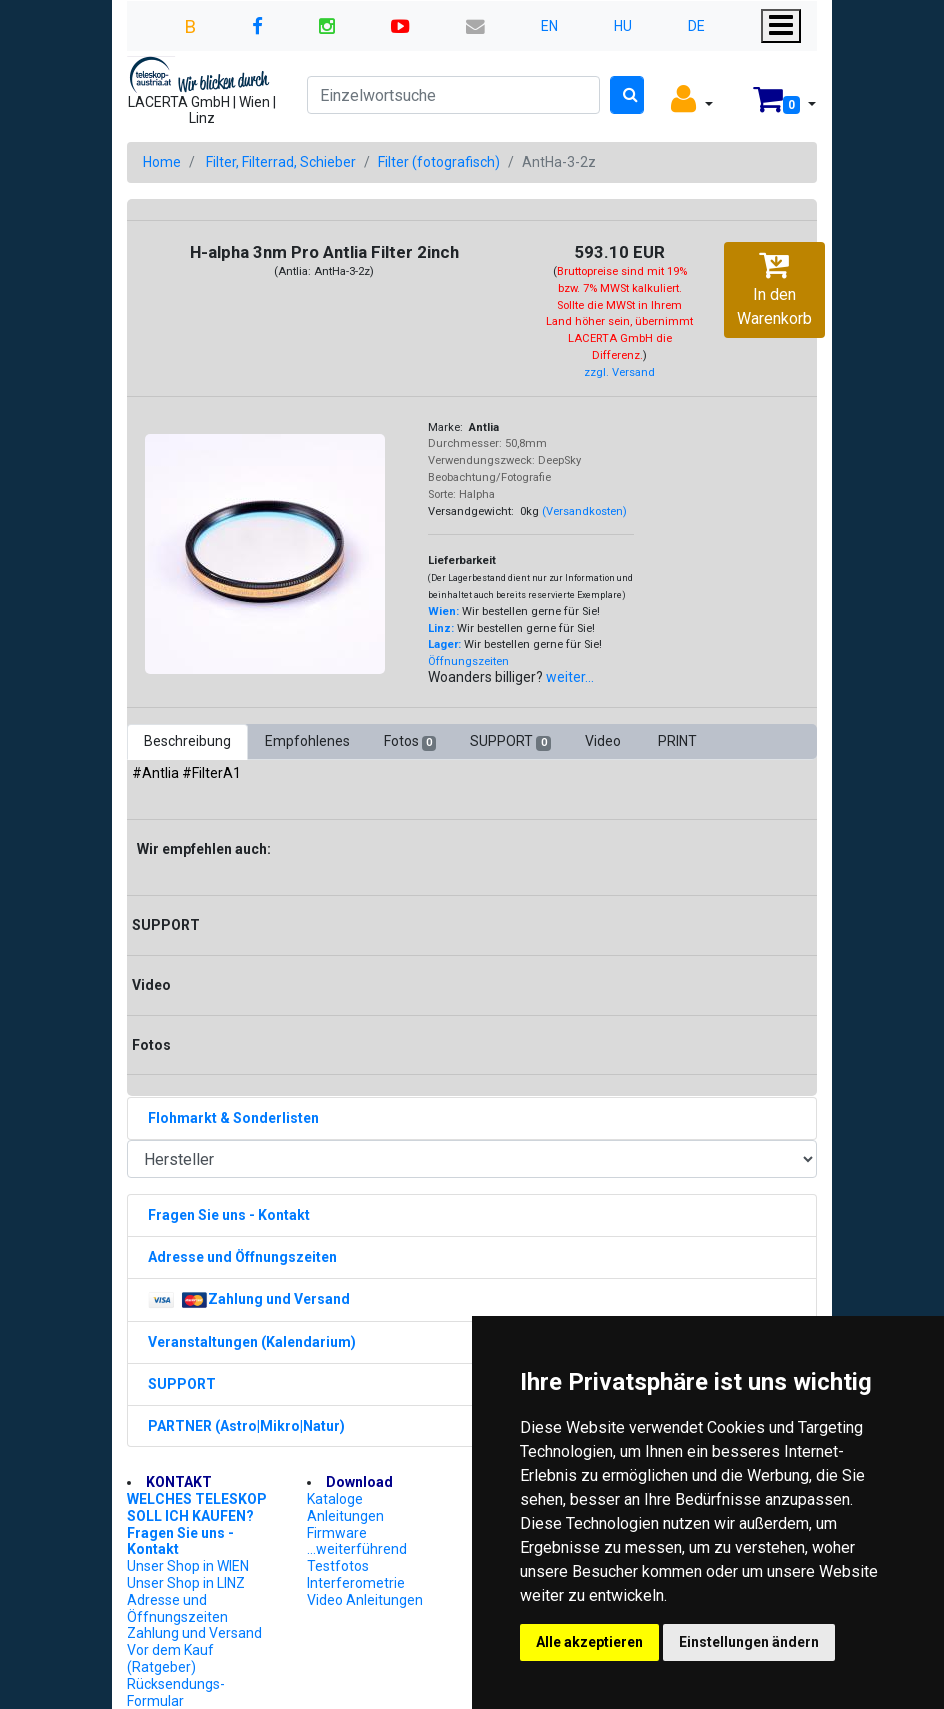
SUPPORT (510, 742)
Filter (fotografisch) (439, 162)
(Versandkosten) (584, 511)
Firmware (337, 1533)
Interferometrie (356, 1583)
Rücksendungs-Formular (176, 1692)
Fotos (410, 742)
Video (604, 741)
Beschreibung (187, 741)
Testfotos (338, 1566)
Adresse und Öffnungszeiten (177, 1608)
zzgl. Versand (619, 372)
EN (549, 26)
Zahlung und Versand (194, 1633)
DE (696, 26)
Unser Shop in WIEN (188, 1566)
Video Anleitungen (365, 1600)
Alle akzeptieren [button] (589, 1642)
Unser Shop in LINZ (186, 1583)
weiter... (570, 677)
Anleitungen (345, 1516)
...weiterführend (357, 1549)
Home (162, 162)
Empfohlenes (307, 741)
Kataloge (335, 1499)
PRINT (677, 741)
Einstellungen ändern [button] (749, 1642)
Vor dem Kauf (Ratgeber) (170, 1658)
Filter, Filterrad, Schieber (281, 162)
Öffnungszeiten (468, 661)
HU (623, 26)
